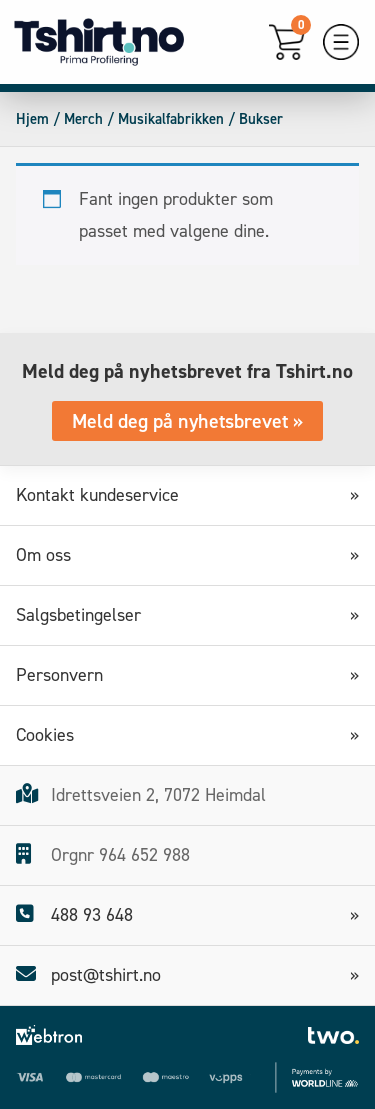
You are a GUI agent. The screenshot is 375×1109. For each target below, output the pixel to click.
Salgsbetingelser (85, 615)
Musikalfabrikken (171, 119)
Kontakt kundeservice (104, 495)
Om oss (50, 555)
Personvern (66, 675)
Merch (83, 119)
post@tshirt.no (88, 975)
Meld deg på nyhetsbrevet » (187, 421)
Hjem (32, 119)
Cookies (52, 735)
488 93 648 (74, 915)
